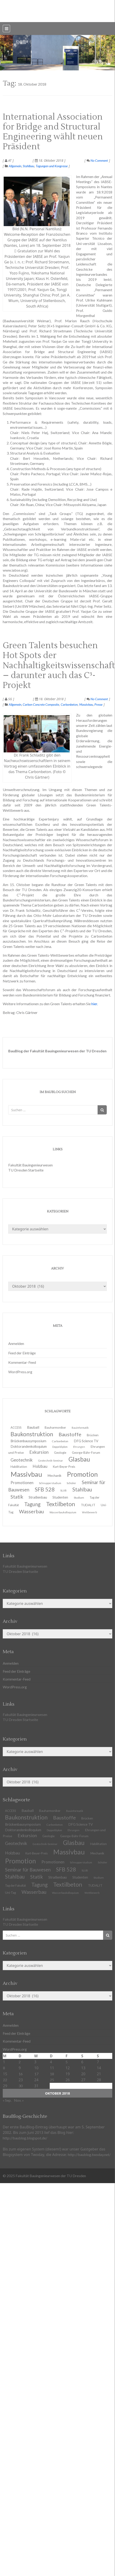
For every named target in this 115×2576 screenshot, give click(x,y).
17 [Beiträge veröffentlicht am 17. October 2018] (36, 2074)
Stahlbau (28, 166)
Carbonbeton (69, 704)
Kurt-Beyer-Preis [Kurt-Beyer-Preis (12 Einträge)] (64, 1466)
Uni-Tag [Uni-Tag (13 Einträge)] (10, 1892)
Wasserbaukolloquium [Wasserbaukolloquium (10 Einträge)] (62, 1512)
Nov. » (19, 2100)
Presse (98, 704)
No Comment (97, 160)
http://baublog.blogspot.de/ (25, 2138)
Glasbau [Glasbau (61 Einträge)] (79, 1459)
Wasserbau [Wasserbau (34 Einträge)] (31, 1511)
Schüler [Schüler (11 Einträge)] (102, 1862)
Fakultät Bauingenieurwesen (30, 1165)
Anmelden (16, 1343)
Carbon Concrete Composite (41, 704)
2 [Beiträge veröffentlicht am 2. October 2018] (20, 2062)
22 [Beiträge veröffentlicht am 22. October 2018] (5, 2080)
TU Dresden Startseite (26, 1170)
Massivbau (86, 704)
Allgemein (15, 166)
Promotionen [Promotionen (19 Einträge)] (52, 1862)
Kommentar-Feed (22, 1362)
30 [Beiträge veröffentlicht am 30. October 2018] (21, 2086)
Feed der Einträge (22, 1353)
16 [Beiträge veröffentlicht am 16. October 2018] (21, 2074)
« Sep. (7, 2100)
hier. (94, 1004)
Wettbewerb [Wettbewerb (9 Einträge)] (89, 1512)
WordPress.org (20, 1372)
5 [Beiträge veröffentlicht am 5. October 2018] (67, 2062)
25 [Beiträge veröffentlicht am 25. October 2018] (52, 2080)
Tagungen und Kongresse (52, 166)
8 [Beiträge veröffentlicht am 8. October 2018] (4, 2068)
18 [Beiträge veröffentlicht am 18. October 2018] (52, 2074)
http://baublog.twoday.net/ (89, 2154)
